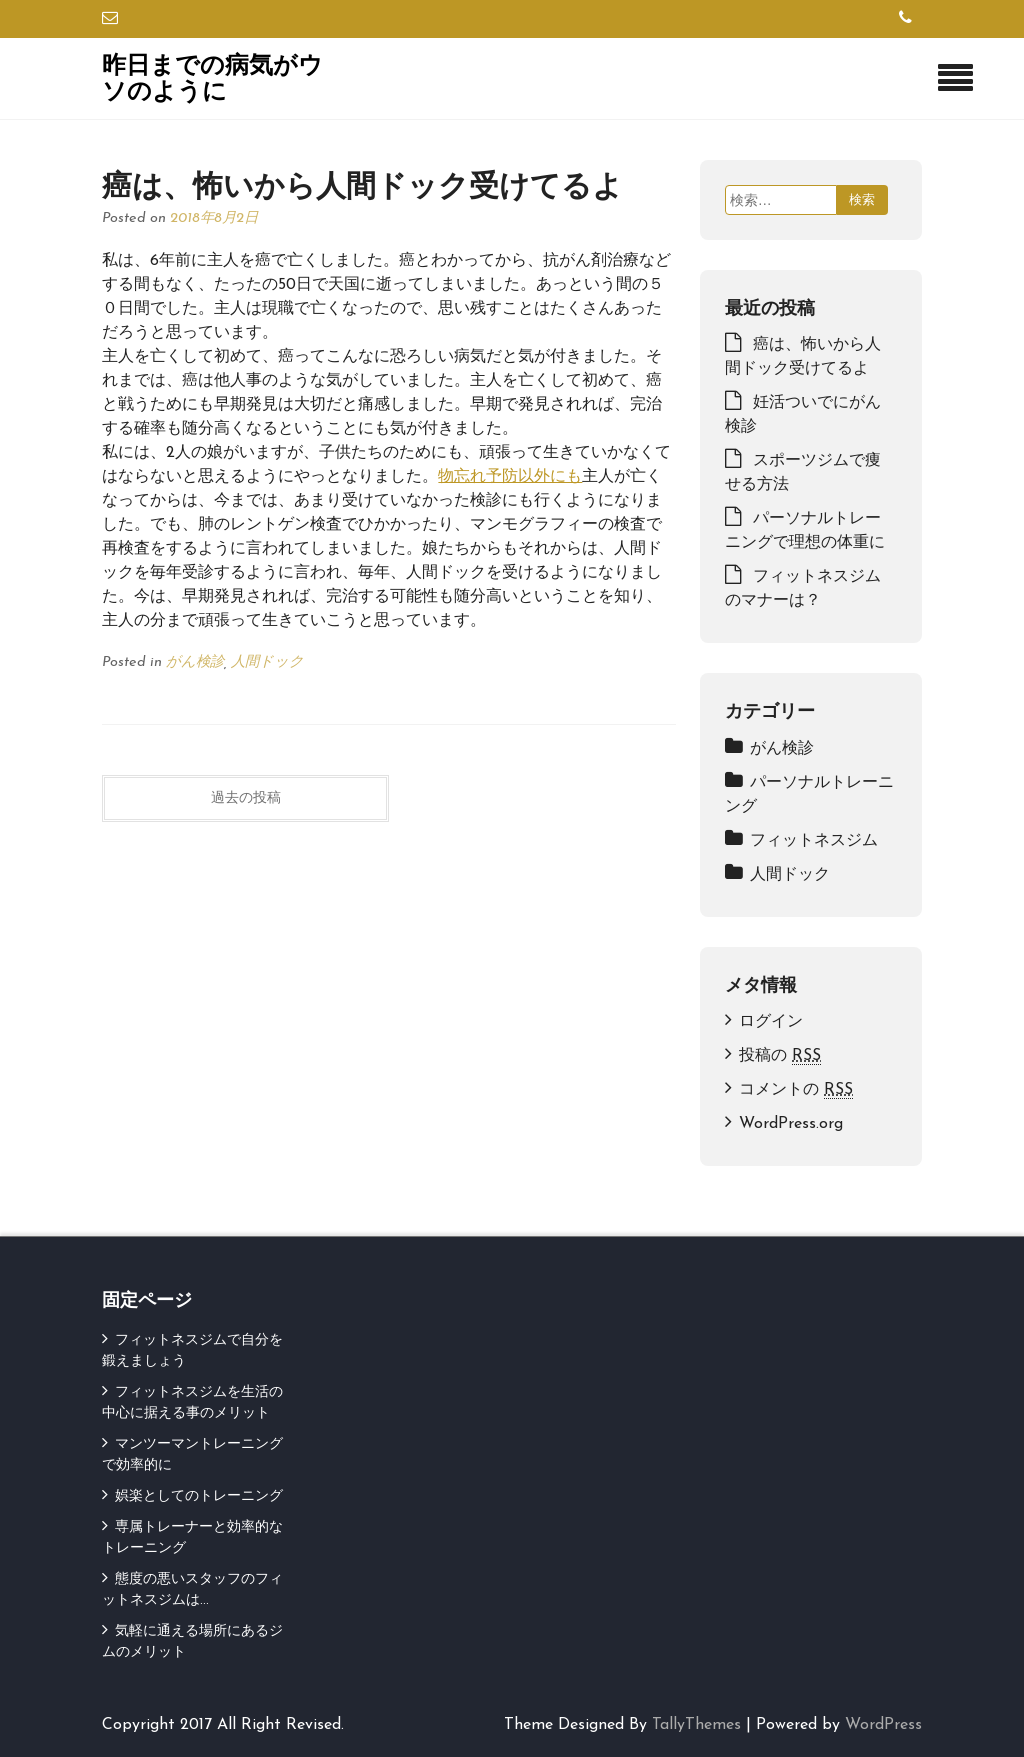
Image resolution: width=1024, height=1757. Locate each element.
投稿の (780, 1056)
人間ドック (267, 662)
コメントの (796, 1090)
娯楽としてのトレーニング (199, 1496)
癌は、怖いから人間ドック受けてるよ (362, 182)
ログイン (771, 1022)
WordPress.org (791, 1124)
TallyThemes (696, 1725)
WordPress (883, 1725)
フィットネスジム (814, 841)
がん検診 (195, 662)
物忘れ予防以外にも (510, 477)
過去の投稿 (246, 798)
